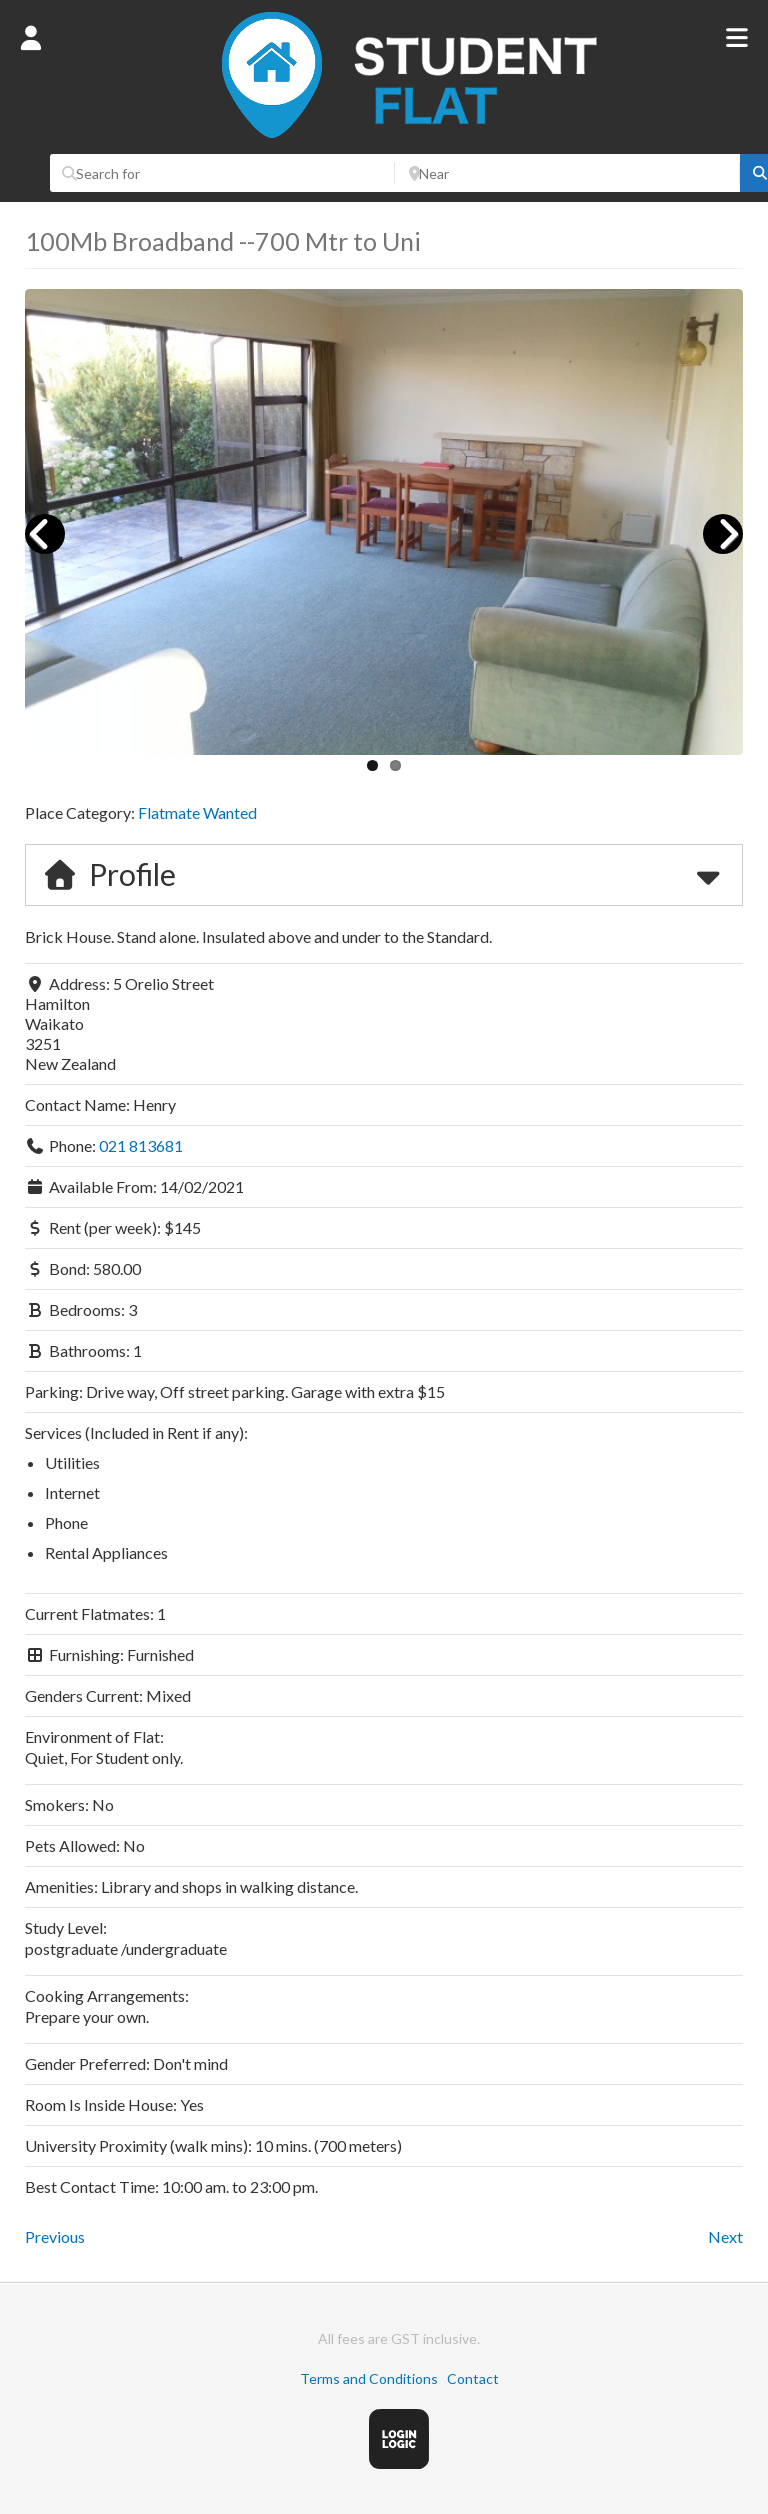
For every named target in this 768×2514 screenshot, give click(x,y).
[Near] (567, 173)
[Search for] (222, 173)
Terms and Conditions (369, 2378)
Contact (473, 2378)
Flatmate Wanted (197, 812)
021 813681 (141, 1145)
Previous (55, 2236)
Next (725, 2236)
